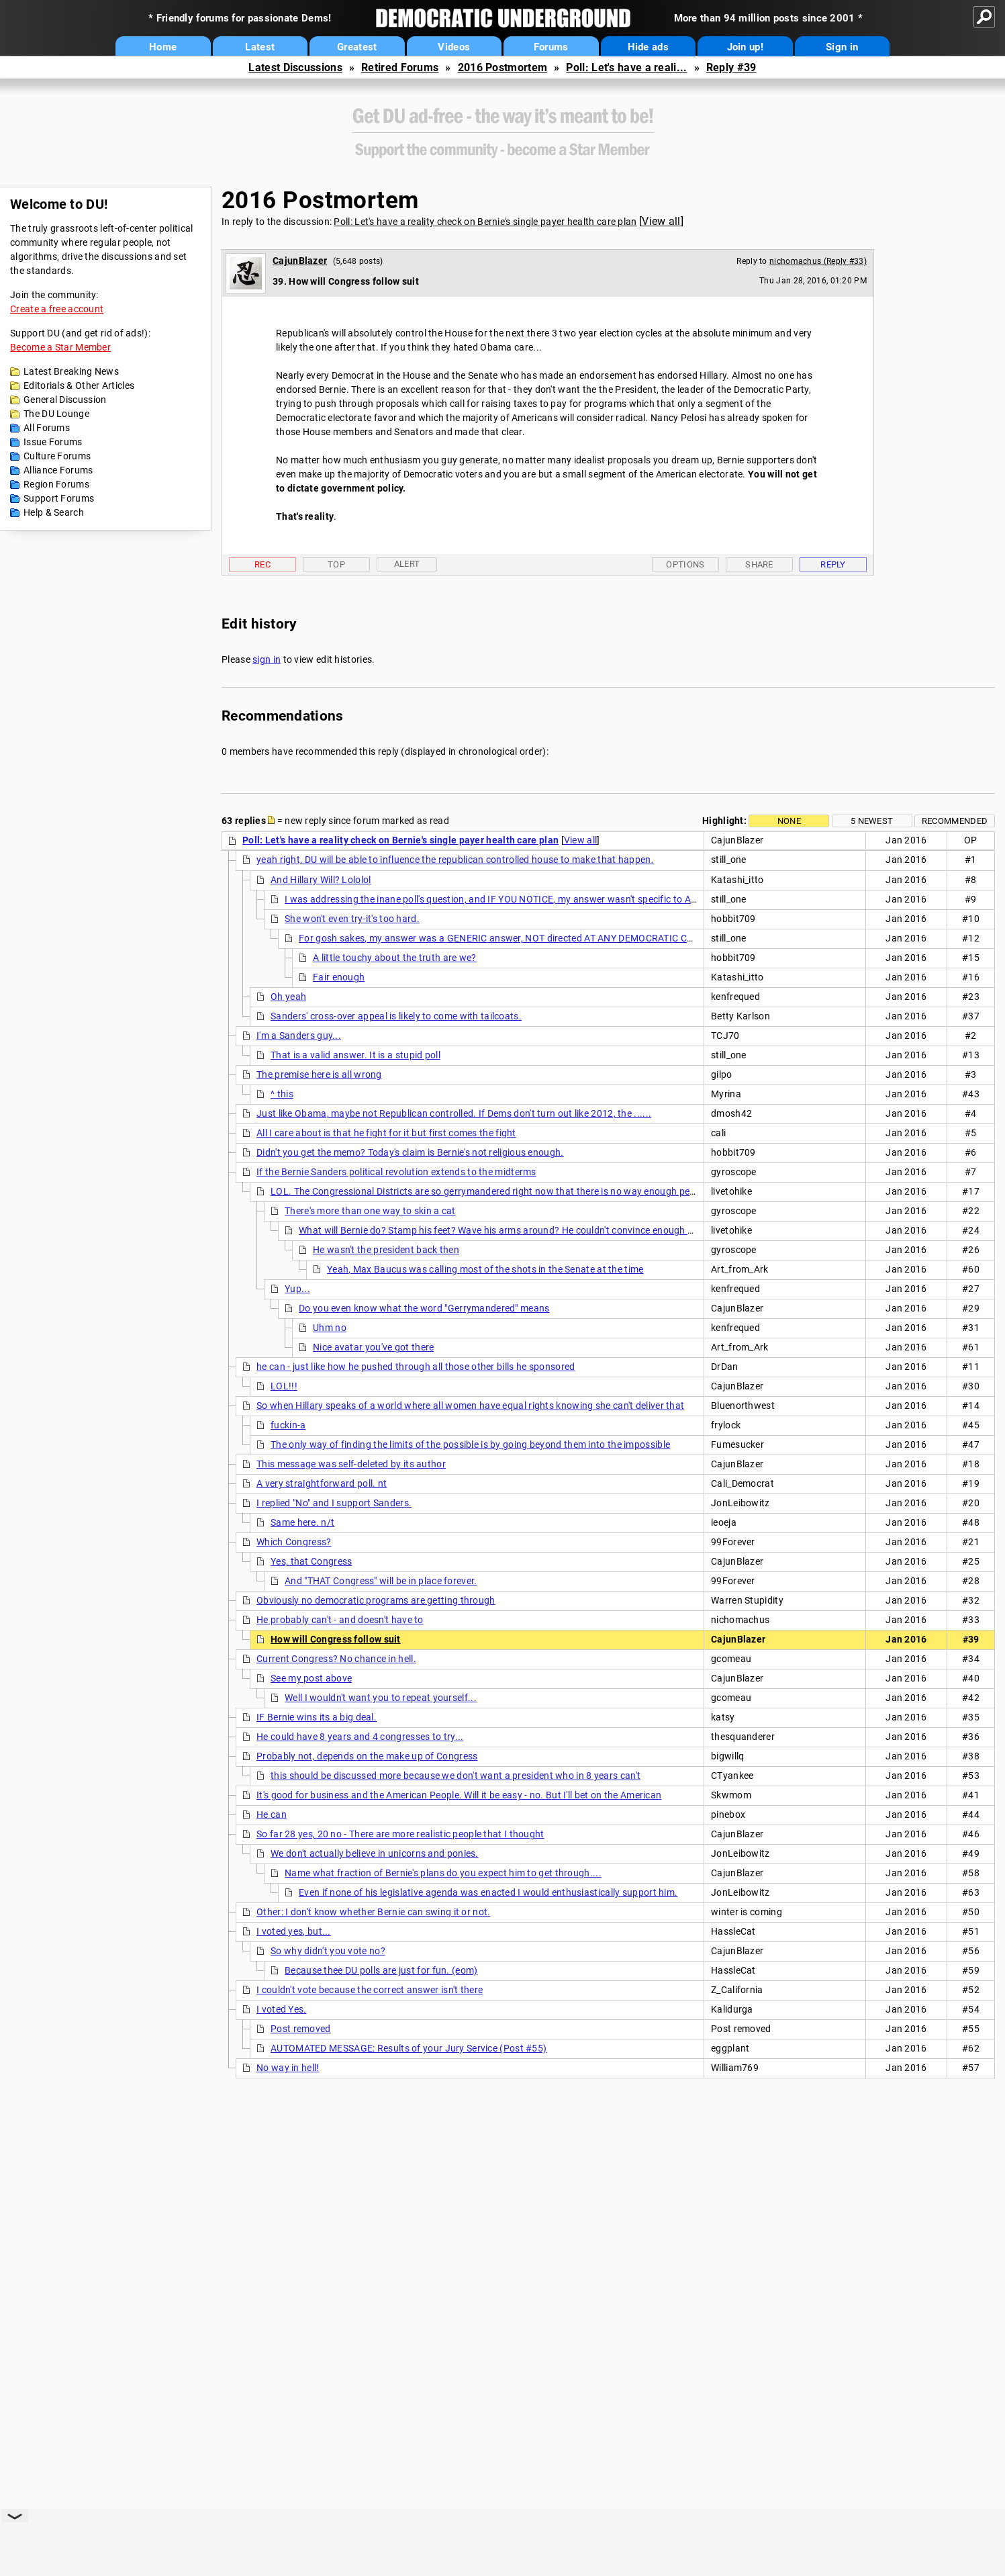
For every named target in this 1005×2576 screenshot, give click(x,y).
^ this (282, 1094)
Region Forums (56, 484)
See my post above (311, 1678)
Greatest (357, 47)
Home (163, 47)
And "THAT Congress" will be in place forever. (381, 1580)
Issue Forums (53, 441)
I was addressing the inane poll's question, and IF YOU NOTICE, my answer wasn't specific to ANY (494, 899)
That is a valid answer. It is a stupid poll (355, 1055)
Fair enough (339, 977)
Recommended (955, 821)
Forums (551, 47)
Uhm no (329, 1327)
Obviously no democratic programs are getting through (375, 1600)
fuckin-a (288, 1425)
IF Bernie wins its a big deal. (316, 1717)
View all (661, 221)
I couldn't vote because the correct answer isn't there (369, 1989)
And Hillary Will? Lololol (321, 879)
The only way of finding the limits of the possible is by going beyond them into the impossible (470, 1444)
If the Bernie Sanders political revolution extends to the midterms (396, 1171)
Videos (454, 47)
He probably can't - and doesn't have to (340, 1619)
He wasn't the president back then (386, 1249)
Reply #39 (731, 67)
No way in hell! (288, 2067)
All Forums (46, 427)
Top (336, 564)
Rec (262, 564)
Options (685, 564)
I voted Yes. (281, 2009)
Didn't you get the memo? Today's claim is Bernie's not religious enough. (410, 1152)
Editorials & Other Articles (78, 385)
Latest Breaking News (71, 371)
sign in (266, 659)
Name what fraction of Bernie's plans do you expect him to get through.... (443, 1873)
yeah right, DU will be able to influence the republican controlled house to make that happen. (455, 859)
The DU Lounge (56, 413)
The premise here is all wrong (319, 1074)
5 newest (872, 821)
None (789, 821)
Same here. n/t (302, 1522)
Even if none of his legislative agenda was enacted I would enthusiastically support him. (488, 1892)
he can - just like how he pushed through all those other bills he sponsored (415, 1366)
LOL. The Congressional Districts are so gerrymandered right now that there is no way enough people (489, 1191)
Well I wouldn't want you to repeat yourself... (381, 1697)
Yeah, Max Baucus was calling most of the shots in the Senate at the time (485, 1269)
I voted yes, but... (293, 1931)
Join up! (745, 47)
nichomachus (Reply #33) (818, 261)
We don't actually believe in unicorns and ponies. (375, 1853)
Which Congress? (294, 1541)
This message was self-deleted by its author (351, 1464)
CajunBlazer (300, 260)
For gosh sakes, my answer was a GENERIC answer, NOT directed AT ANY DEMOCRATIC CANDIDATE (515, 938)
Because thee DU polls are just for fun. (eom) (381, 1970)
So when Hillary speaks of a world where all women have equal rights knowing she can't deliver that (470, 1405)
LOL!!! (284, 1386)
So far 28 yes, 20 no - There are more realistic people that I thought (400, 1834)
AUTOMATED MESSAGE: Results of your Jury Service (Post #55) (408, 2048)
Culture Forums (57, 456)
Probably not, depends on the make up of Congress (366, 1756)
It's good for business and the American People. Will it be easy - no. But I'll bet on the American (458, 1795)
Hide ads (648, 47)
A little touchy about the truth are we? (395, 957)
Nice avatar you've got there (373, 1347)
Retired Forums (399, 67)
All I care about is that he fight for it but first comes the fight (386, 1133)
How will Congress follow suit (336, 1639)
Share (759, 564)
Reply (833, 564)
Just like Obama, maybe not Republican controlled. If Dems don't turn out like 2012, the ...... (453, 1113)
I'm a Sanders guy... (298, 1035)
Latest (260, 47)
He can (271, 1814)
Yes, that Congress (311, 1561)
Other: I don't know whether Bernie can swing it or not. (373, 1911)
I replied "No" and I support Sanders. (334, 1503)
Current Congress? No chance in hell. (336, 1658)
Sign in (842, 47)
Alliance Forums (58, 470)
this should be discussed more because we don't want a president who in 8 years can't (455, 1775)
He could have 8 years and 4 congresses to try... (359, 1736)
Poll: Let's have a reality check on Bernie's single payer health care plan (485, 221)
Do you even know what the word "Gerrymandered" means (424, 1308)
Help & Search (53, 512)
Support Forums (58, 498)
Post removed (301, 2028)
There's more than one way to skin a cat (370, 1210)
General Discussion (64, 399)
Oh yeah (288, 996)
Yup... (297, 1288)
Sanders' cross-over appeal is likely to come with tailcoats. (396, 1016)
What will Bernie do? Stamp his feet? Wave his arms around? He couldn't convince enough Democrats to (523, 1230)
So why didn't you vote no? (328, 1950)
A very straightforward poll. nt (321, 1483)
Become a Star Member (60, 347)
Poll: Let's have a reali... (626, 67)
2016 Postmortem (503, 67)
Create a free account (56, 309)
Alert (407, 564)
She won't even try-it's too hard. (352, 918)
